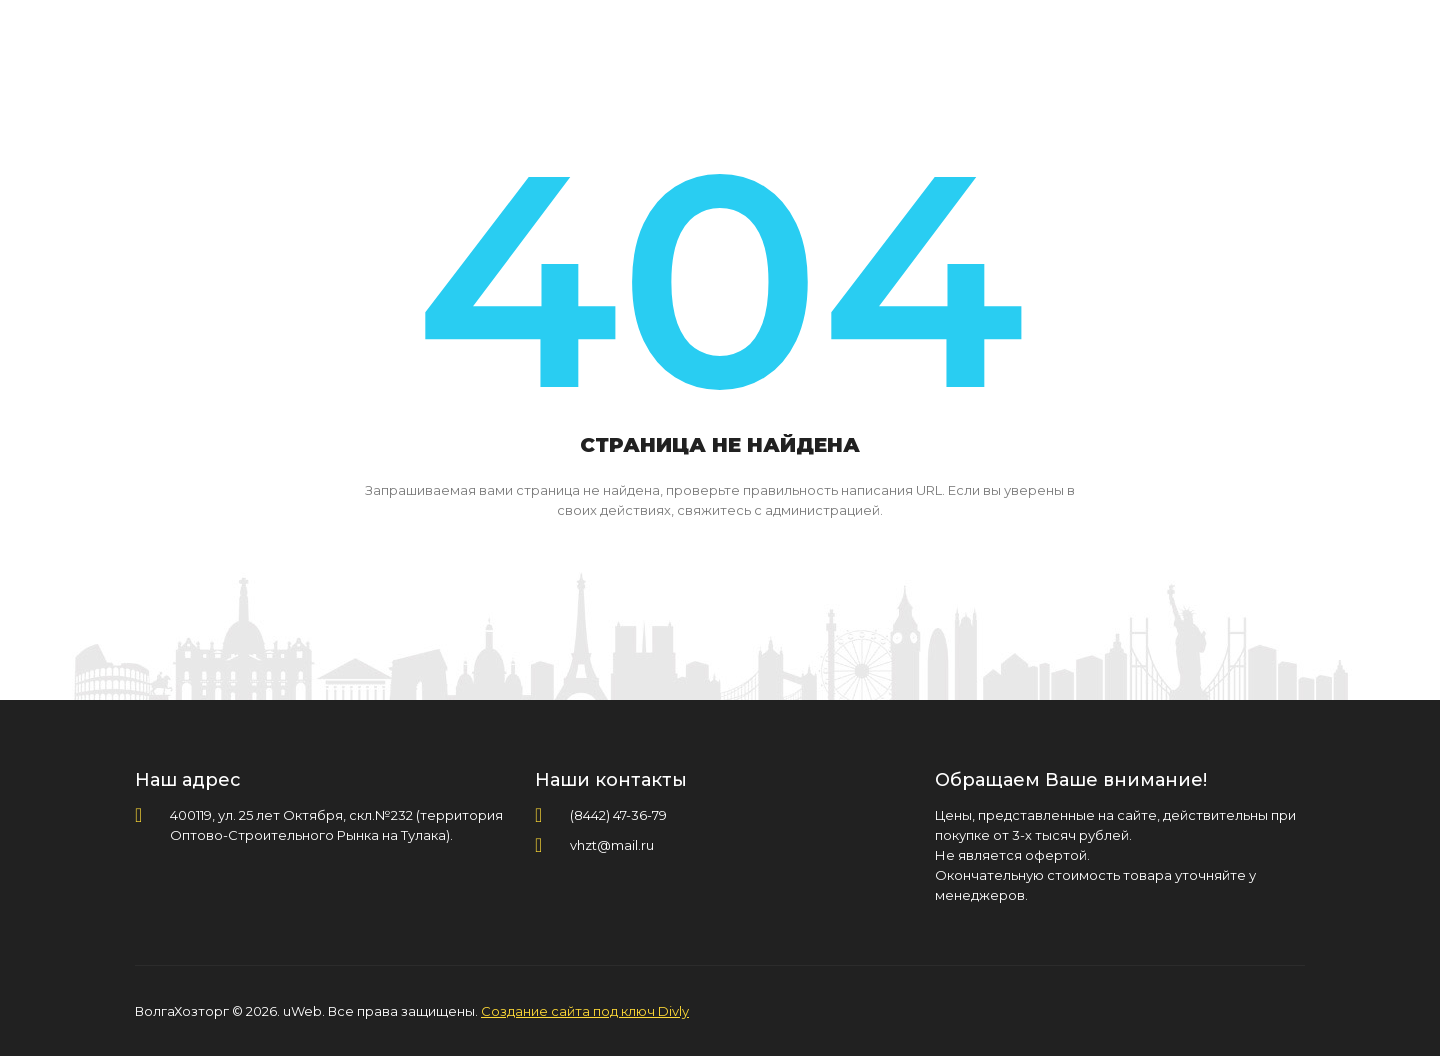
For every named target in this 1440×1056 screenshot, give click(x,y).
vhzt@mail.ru (612, 845)
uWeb (302, 1011)
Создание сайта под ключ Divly (585, 1011)
